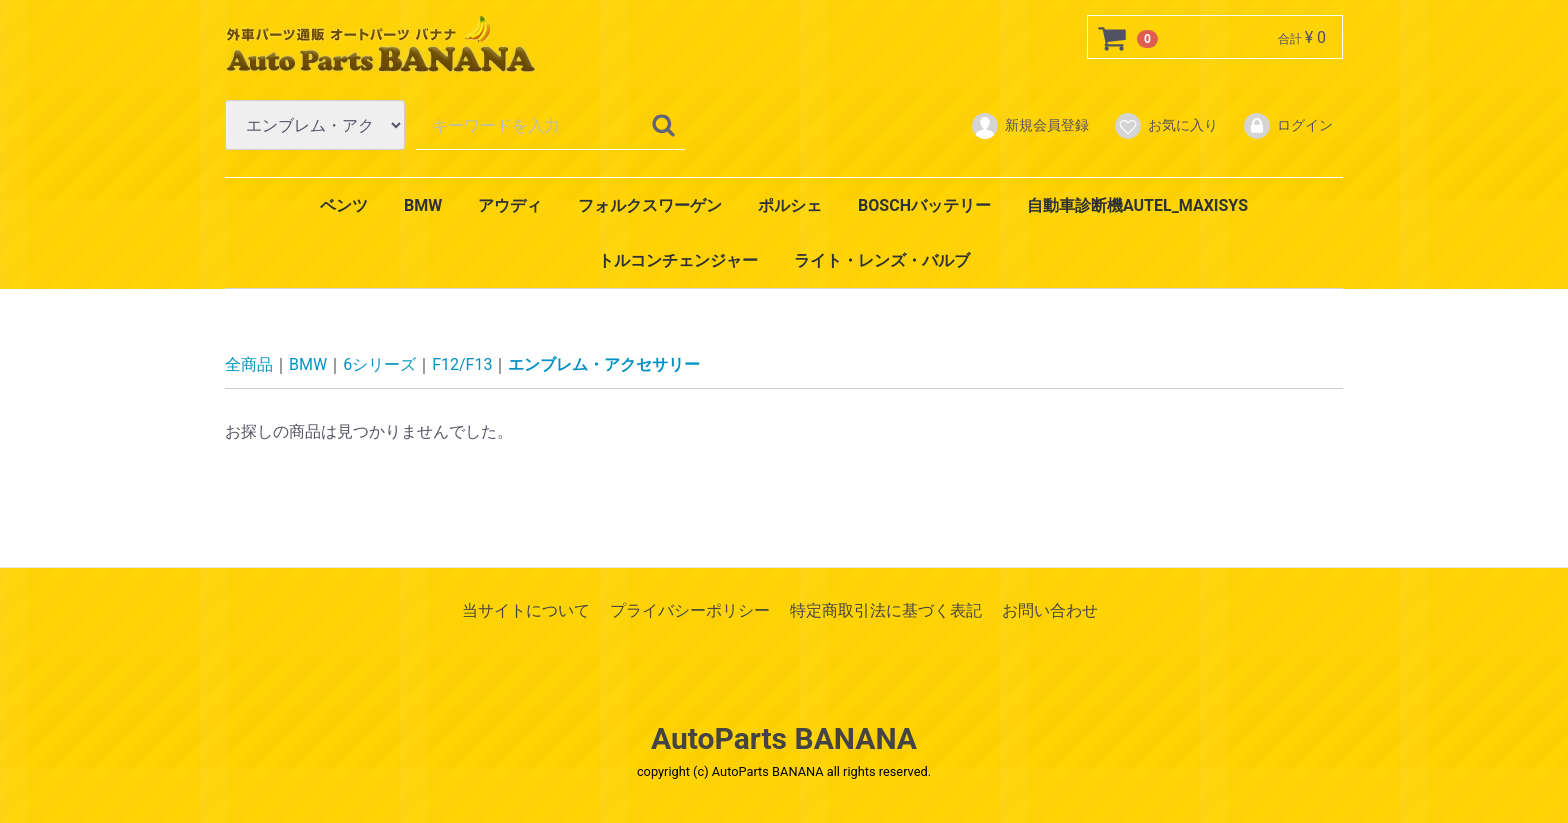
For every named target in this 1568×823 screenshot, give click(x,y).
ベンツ (344, 205)
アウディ (510, 205)
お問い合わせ (1050, 610)
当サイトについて (526, 610)
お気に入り (1165, 126)
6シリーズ (379, 364)
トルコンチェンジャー (678, 260)
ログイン (1287, 126)
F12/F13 (462, 364)
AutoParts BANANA (784, 738)
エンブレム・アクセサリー (604, 364)
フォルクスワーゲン (650, 205)
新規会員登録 (1029, 126)
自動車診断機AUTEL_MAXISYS (1137, 205)
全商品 (249, 364)
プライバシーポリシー (690, 610)
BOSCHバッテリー (924, 205)
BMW (423, 205)
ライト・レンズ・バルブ (882, 260)
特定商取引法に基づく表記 (886, 610)
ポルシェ (790, 205)
